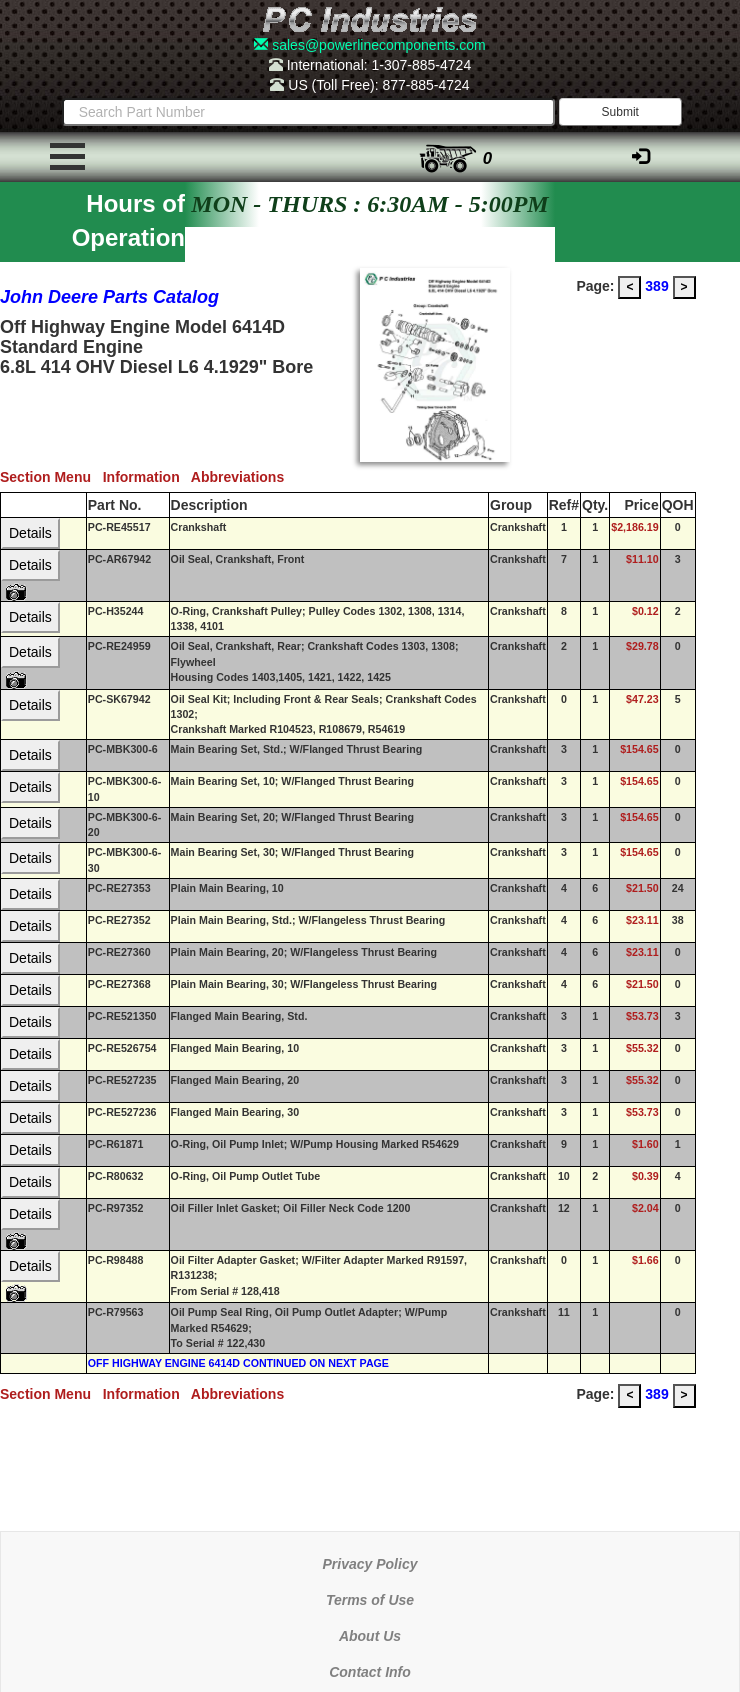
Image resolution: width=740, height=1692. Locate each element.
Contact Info (370, 1672)
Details (30, 533)
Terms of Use (370, 1600)
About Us (370, 1636)
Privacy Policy (370, 1564)
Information (147, 477)
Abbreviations (241, 477)
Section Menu (51, 477)
